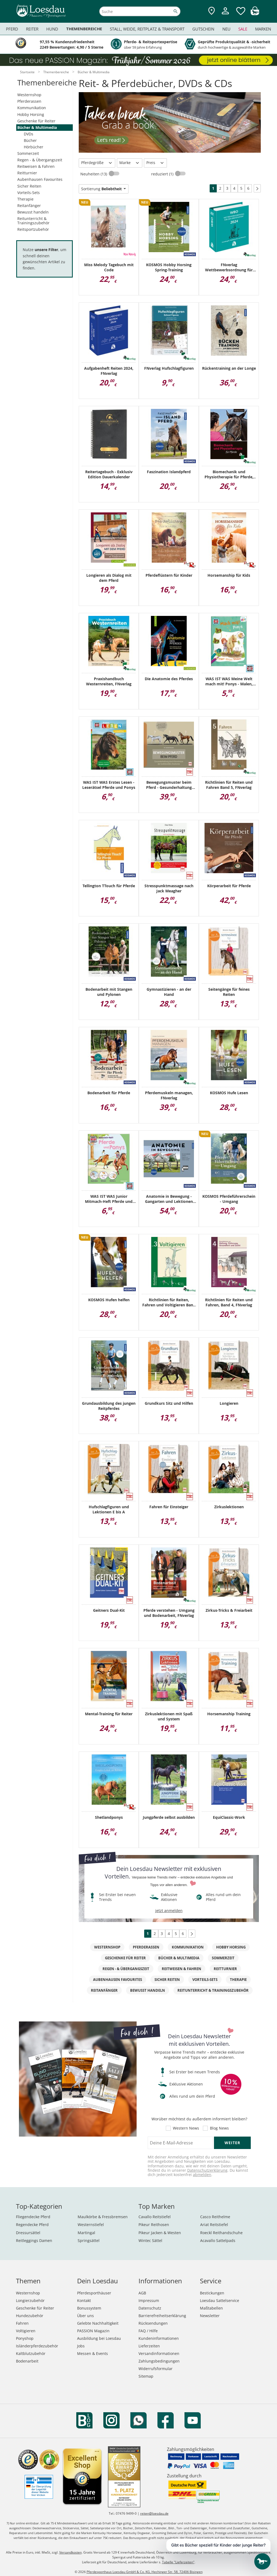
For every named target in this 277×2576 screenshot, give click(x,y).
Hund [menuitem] (52, 29)
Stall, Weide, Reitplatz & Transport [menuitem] (147, 29)
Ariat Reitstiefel (214, 2224)
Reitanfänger (29, 205)
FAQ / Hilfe (148, 2330)
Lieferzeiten (149, 2345)
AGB (142, 2292)
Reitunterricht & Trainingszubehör (33, 220)
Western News (186, 2128)
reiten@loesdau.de (154, 2513)
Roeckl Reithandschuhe (221, 2232)
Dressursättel (28, 2232)
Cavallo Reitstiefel (154, 2216)
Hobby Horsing (30, 114)
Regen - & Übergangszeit (39, 159)
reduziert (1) (162, 173)
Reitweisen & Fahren (36, 166)
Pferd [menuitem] (12, 29)
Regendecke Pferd (32, 2224)
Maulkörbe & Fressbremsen (103, 2216)
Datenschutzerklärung (207, 2170)
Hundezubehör (29, 2315)
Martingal (86, 2232)
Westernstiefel (91, 2224)
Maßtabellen (211, 2308)
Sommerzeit (28, 153)
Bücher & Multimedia (37, 127)
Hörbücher (33, 146)
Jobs (81, 2345)
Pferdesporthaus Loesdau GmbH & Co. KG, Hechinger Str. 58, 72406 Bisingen (145, 2572)
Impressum (148, 2300)
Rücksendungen (153, 2323)
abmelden (202, 2174)
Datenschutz (149, 2308)
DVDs (28, 133)
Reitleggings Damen (34, 2240)
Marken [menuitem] (263, 29)
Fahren (22, 2323)
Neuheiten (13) (94, 173)
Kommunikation (31, 107)
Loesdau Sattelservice (219, 2300)
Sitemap (145, 2376)
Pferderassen (29, 101)
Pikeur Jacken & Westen (159, 2232)
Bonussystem (89, 2308)
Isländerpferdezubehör (37, 2345)
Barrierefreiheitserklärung (162, 2315)
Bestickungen (212, 2292)
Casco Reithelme (215, 2216)
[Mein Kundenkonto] (225, 15)
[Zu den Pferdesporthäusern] (211, 11)
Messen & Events (92, 2353)
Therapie (25, 199)
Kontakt (84, 2300)
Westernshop (29, 94)
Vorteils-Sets (28, 192)
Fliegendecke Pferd (33, 2216)
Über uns (85, 2315)
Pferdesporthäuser (94, 2292)
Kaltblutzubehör (30, 2353)
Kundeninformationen (158, 2338)
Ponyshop (25, 2338)
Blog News (219, 2128)
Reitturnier (27, 172)
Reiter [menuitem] (32, 29)
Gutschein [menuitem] (203, 29)
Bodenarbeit (27, 2361)
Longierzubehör (30, 2300)
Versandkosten (70, 2552)
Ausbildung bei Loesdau (99, 2338)
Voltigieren (25, 2330)
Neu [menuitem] (226, 29)
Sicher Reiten (29, 186)
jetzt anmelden (169, 1910)
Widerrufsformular (155, 2368)
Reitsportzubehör (33, 229)
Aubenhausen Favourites (39, 179)
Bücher (30, 140)
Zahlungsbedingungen (159, 2361)
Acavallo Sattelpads (217, 2240)
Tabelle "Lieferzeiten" (178, 2562)
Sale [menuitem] (242, 29)
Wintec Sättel (150, 2240)
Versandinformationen (158, 2353)
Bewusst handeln (33, 212)
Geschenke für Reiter (36, 121)
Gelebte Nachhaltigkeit (97, 2323)
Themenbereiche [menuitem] (84, 29)
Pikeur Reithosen (153, 2224)
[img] (254, 13)
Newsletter (210, 2315)
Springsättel (89, 2240)
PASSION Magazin (93, 2330)
